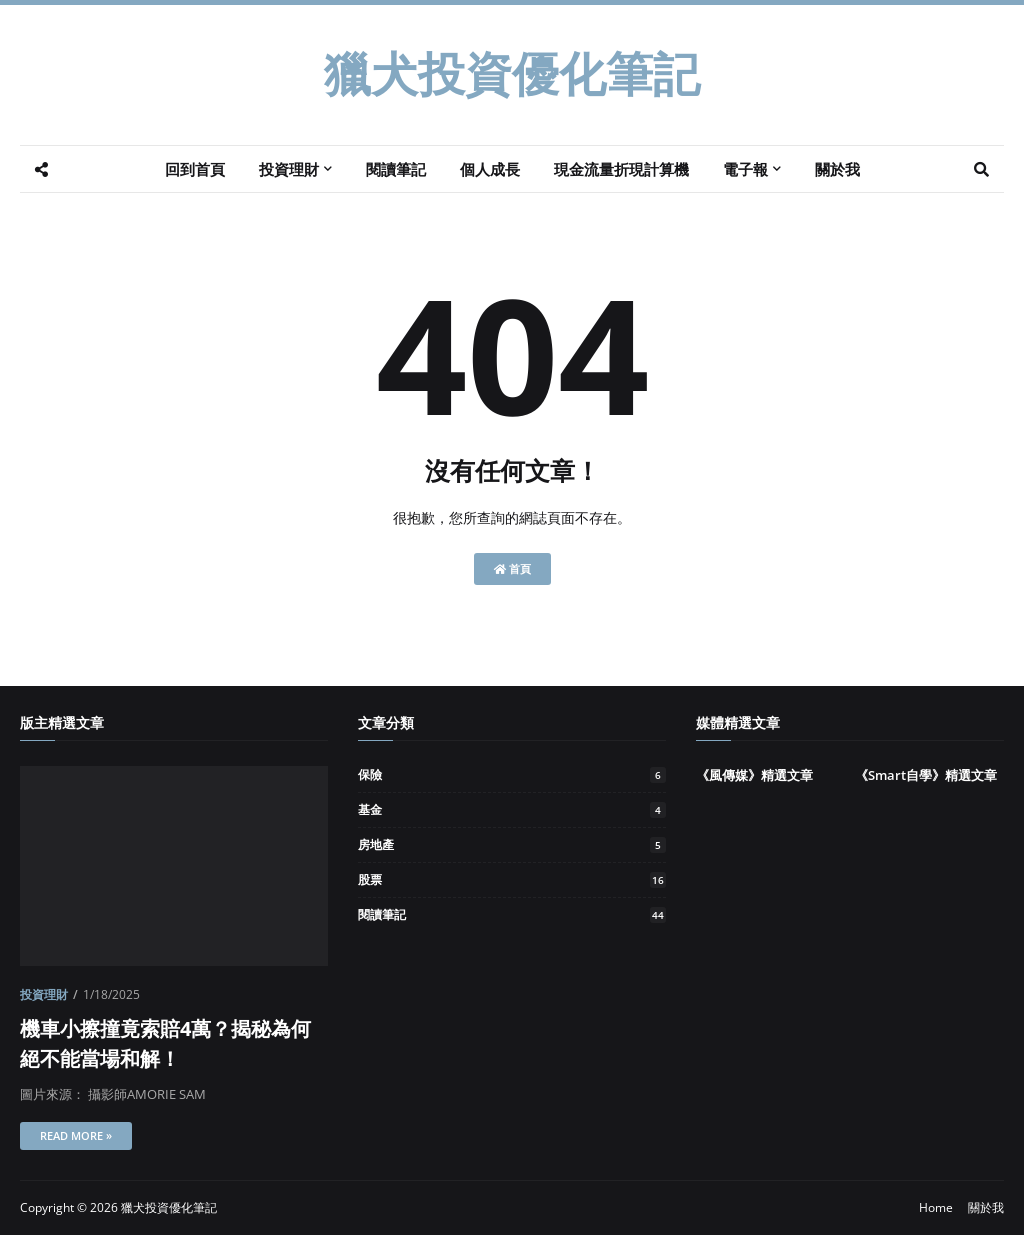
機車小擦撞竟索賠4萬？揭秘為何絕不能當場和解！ (165, 1043)
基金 (512, 809)
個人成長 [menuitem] (490, 169)
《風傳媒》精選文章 (754, 775)
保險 (512, 774)
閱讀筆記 (512, 914)
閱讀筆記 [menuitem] (396, 169)
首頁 (512, 568)
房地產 (512, 844)
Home (936, 1207)
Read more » (76, 1135)
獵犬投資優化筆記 (512, 75)
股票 (512, 879)
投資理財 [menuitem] (289, 169)
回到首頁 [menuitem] (195, 169)
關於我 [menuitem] (837, 169)
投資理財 (44, 994)
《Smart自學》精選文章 (926, 775)
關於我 (986, 1207)
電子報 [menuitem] (745, 169)
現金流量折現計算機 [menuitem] (621, 169)
